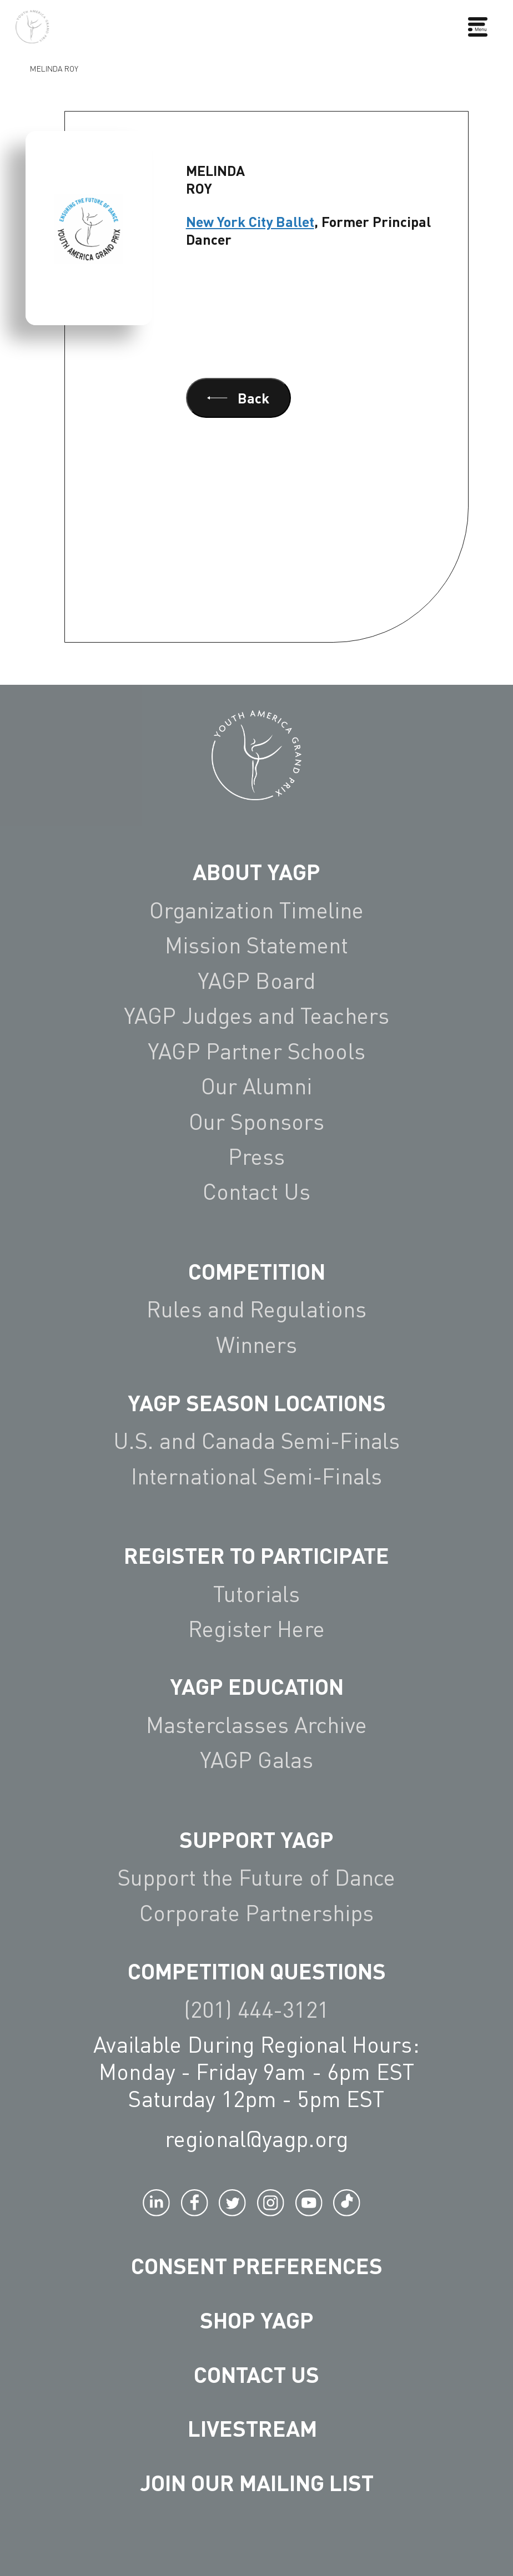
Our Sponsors (257, 1121)
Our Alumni (256, 1086)
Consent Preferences (257, 2265)
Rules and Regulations (257, 1309)
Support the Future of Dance (257, 1877)
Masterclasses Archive (256, 1724)
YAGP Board (256, 980)
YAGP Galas (256, 1759)
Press (256, 1156)
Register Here (256, 1628)
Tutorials (256, 1593)
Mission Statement (256, 945)
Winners (257, 1344)
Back (238, 397)
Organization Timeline (256, 910)
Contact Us (256, 1191)
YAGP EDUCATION (257, 1686)
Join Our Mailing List (257, 2482)
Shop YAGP (257, 2319)
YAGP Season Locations (257, 1402)
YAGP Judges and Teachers (256, 1015)
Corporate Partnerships (256, 1913)
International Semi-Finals (256, 1476)
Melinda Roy (54, 68)
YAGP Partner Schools (256, 1051)
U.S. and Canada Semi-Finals (256, 1440)
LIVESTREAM (257, 2428)
